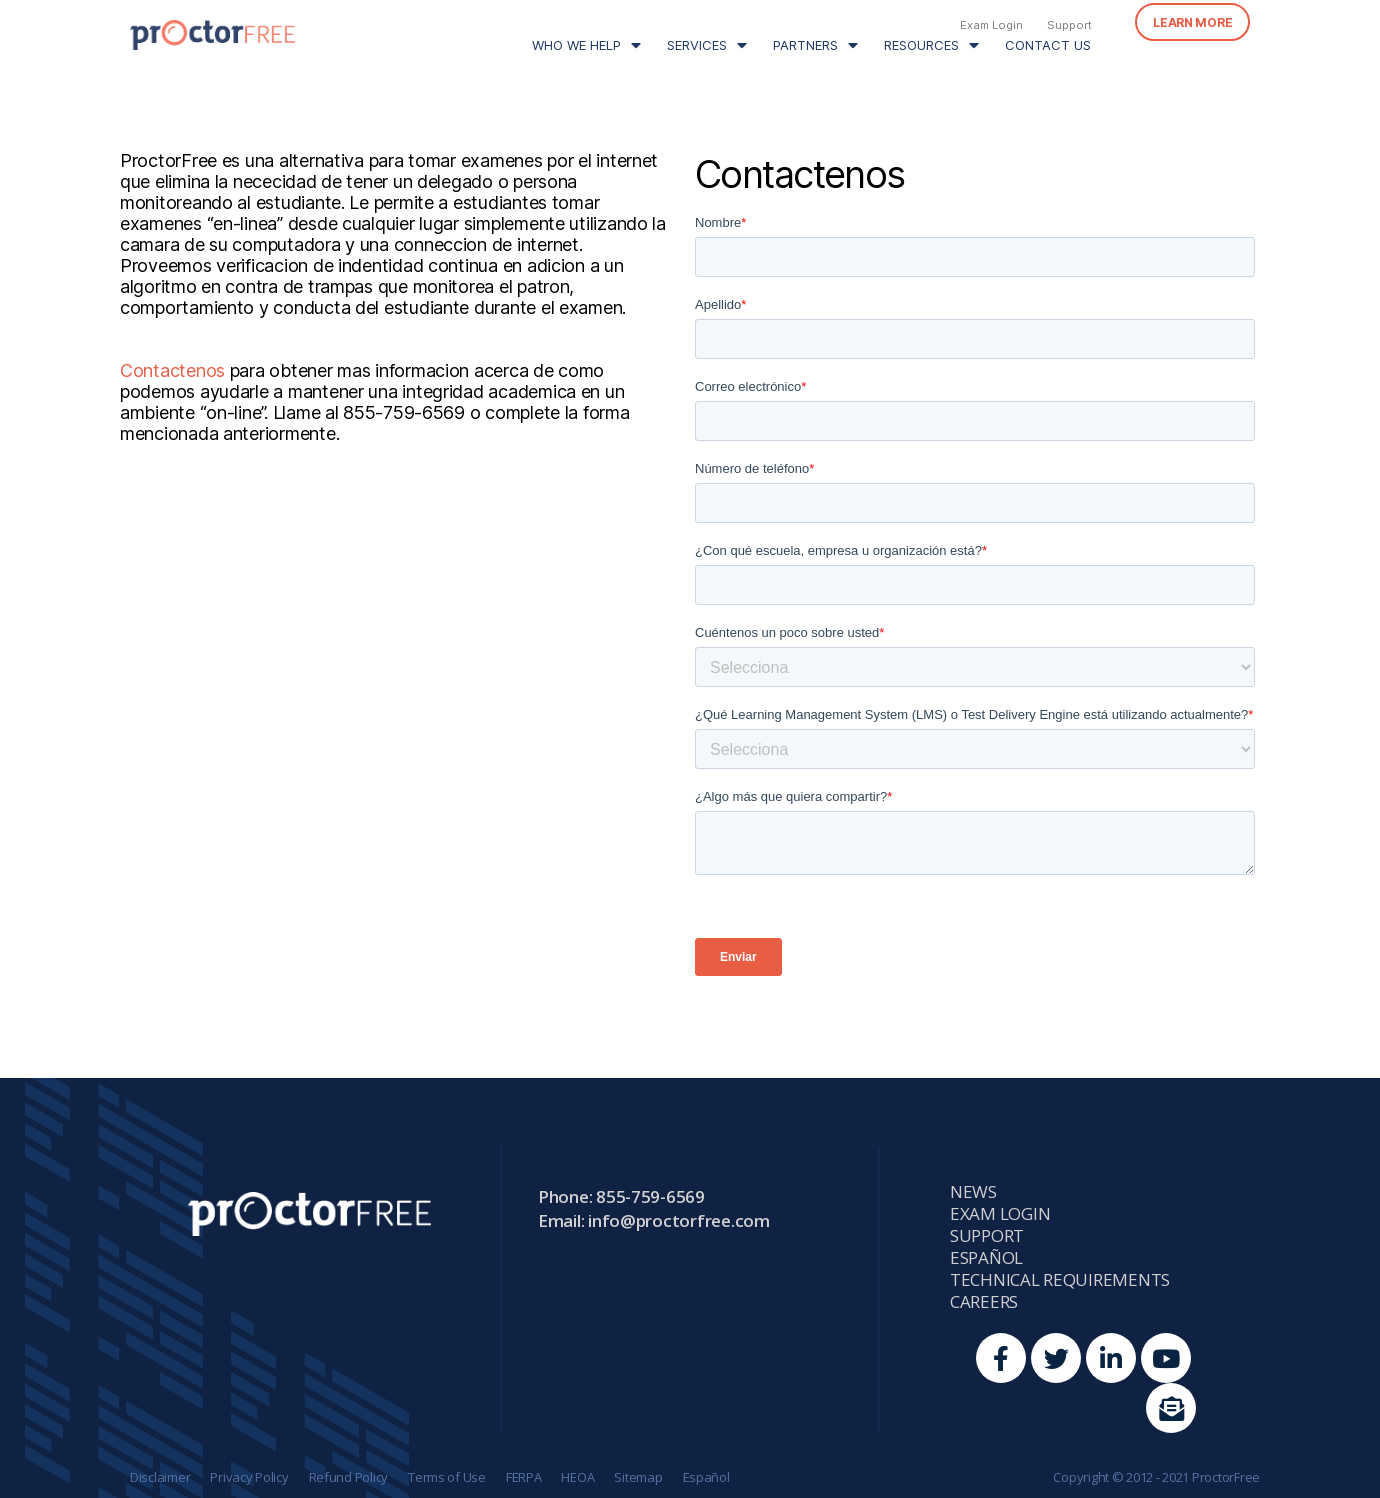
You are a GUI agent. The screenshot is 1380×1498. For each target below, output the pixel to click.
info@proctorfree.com (679, 1220)
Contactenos (172, 370)
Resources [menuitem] (921, 45)
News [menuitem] (973, 1192)
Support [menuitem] (1069, 25)
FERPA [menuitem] (524, 1477)
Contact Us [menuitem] (1048, 45)
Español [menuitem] (986, 1258)
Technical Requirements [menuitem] (1060, 1280)
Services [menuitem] (697, 45)
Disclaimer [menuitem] (160, 1477)
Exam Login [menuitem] (991, 25)
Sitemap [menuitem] (638, 1477)
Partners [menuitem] (805, 45)
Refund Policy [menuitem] (349, 1477)
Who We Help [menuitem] (576, 45)
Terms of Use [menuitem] (447, 1477)
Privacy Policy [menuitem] (249, 1477)
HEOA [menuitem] (577, 1477)
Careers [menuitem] (984, 1302)
